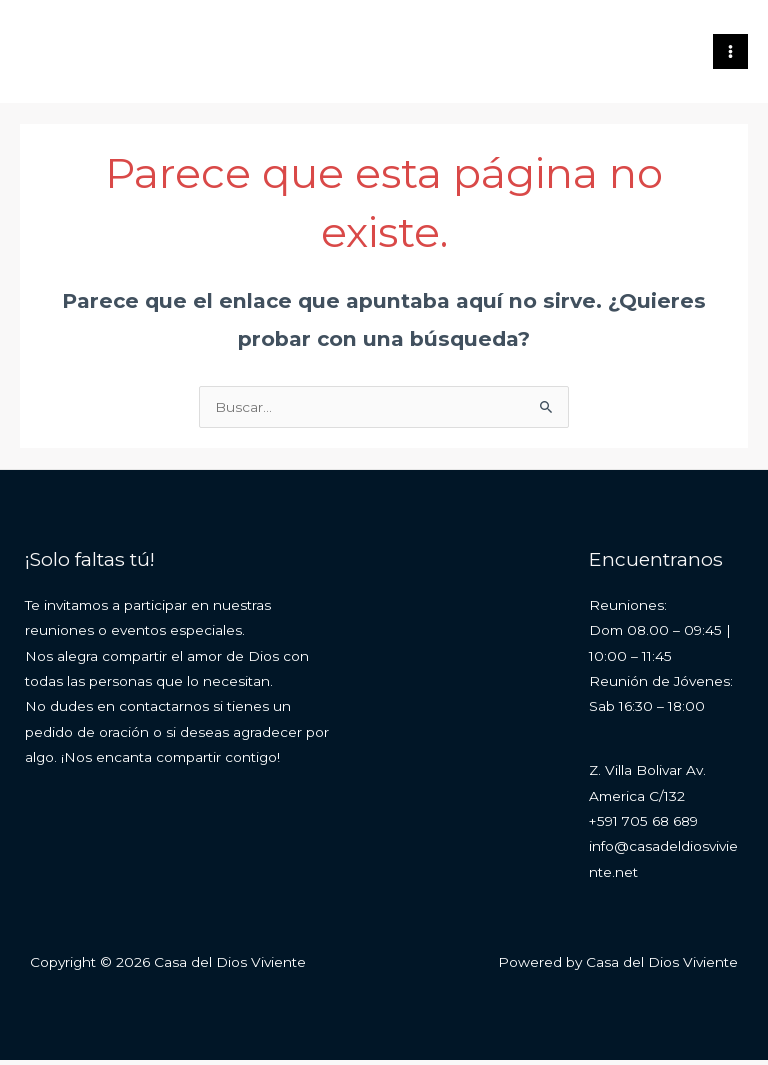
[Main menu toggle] (731, 54)
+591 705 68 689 (643, 826)
